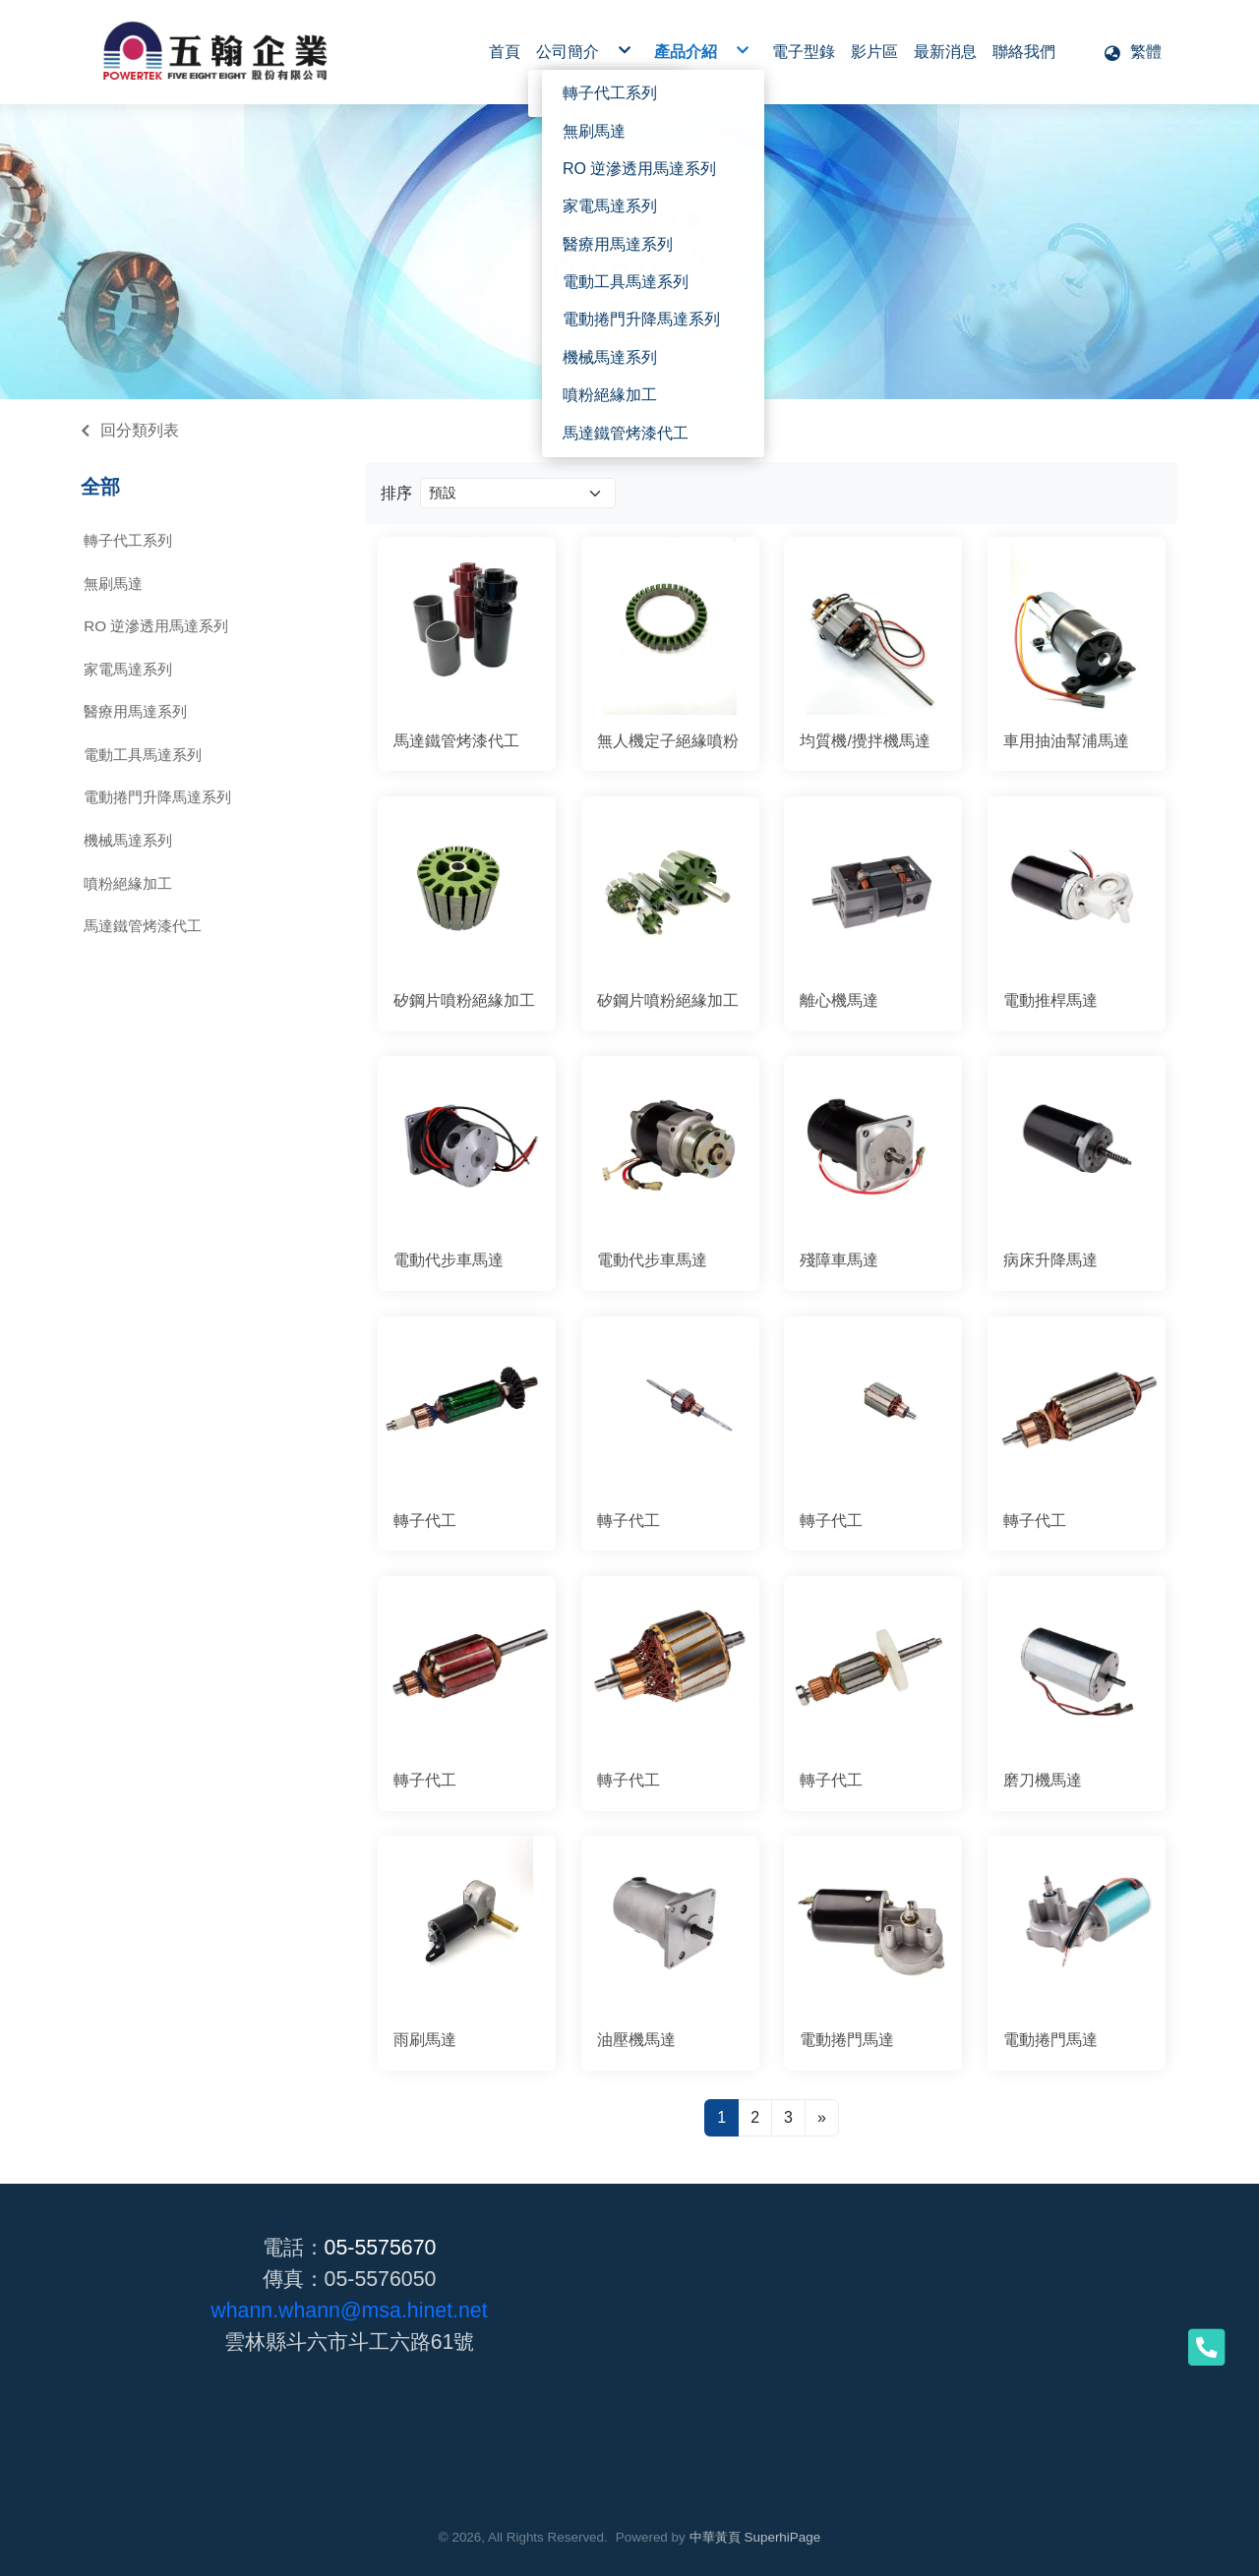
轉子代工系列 (128, 540)
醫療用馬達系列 (135, 711)
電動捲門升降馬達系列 (157, 797)
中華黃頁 (715, 2537)
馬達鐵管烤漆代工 (143, 925)
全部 (100, 487)
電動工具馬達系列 (143, 754)
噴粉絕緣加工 (128, 883)
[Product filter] (518, 493)
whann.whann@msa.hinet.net (348, 2310)
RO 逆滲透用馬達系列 (156, 625)
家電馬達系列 (128, 669)
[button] (1132, 52)
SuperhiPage (783, 2537)
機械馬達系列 (128, 840)
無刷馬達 (113, 583)
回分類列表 (139, 430)
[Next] (822, 2118)
